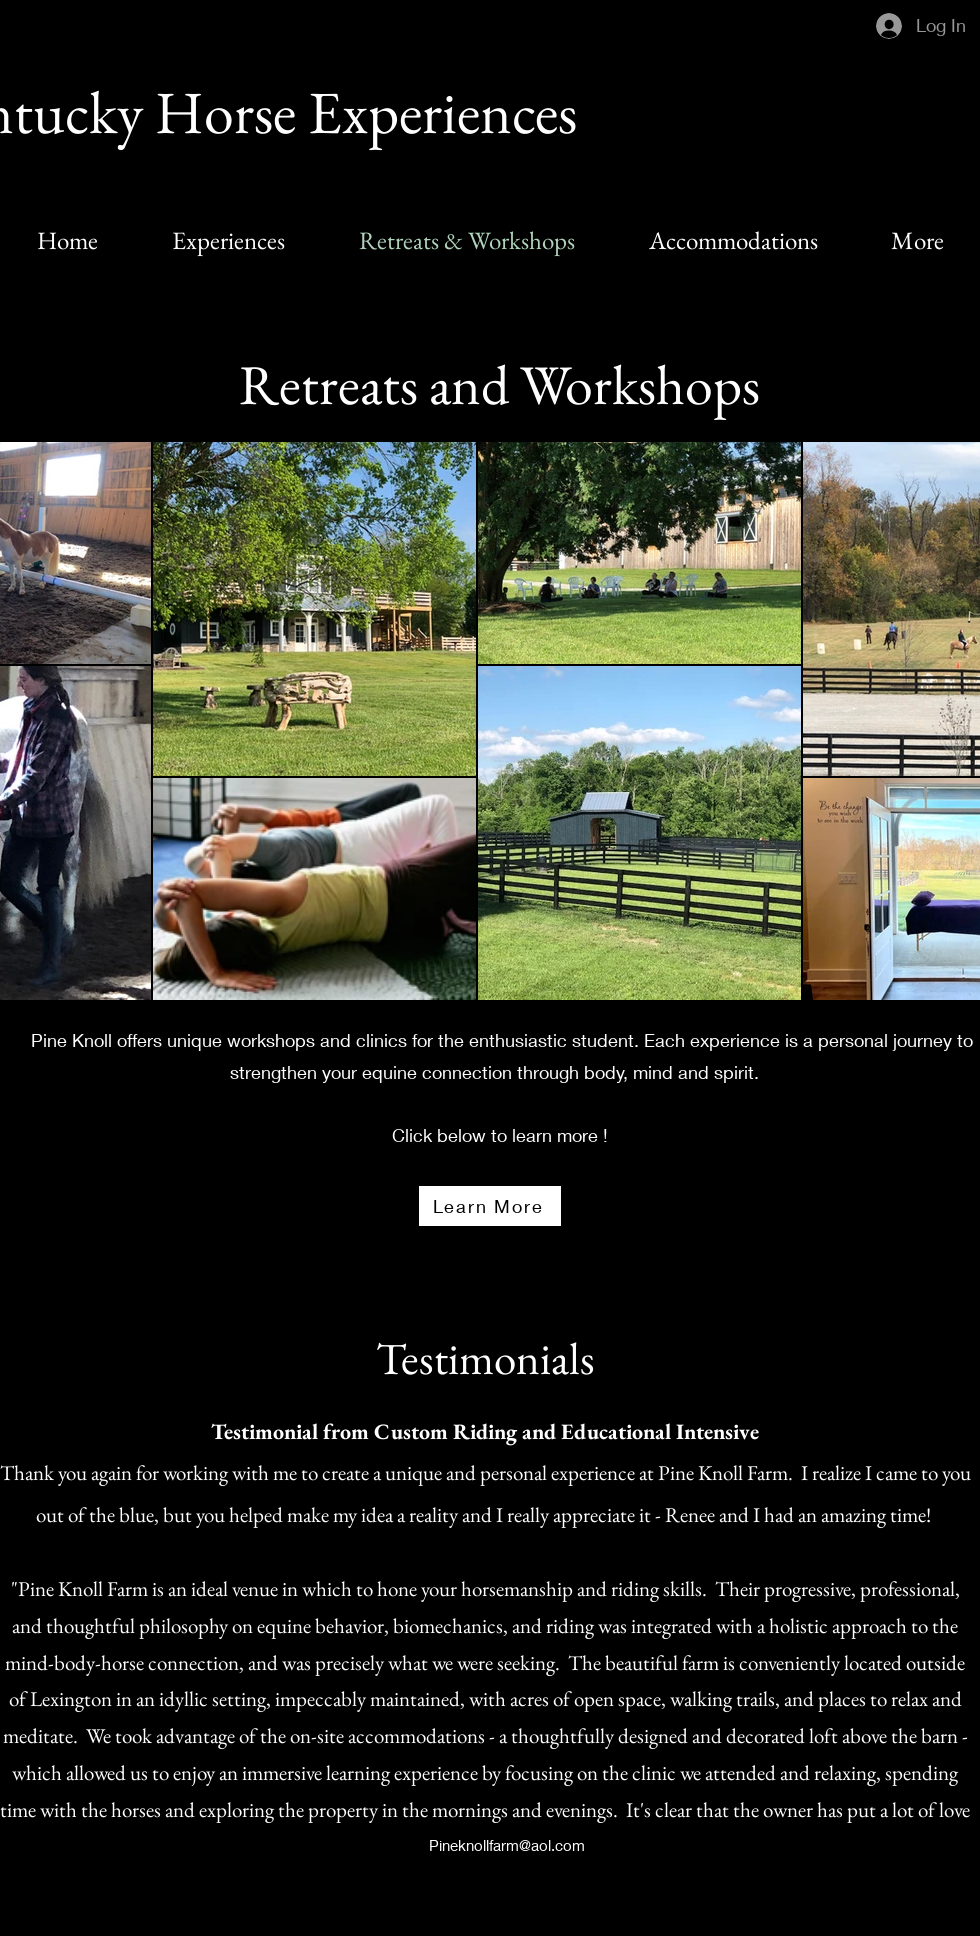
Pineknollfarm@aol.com (507, 1845)
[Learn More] (490, 1206)
